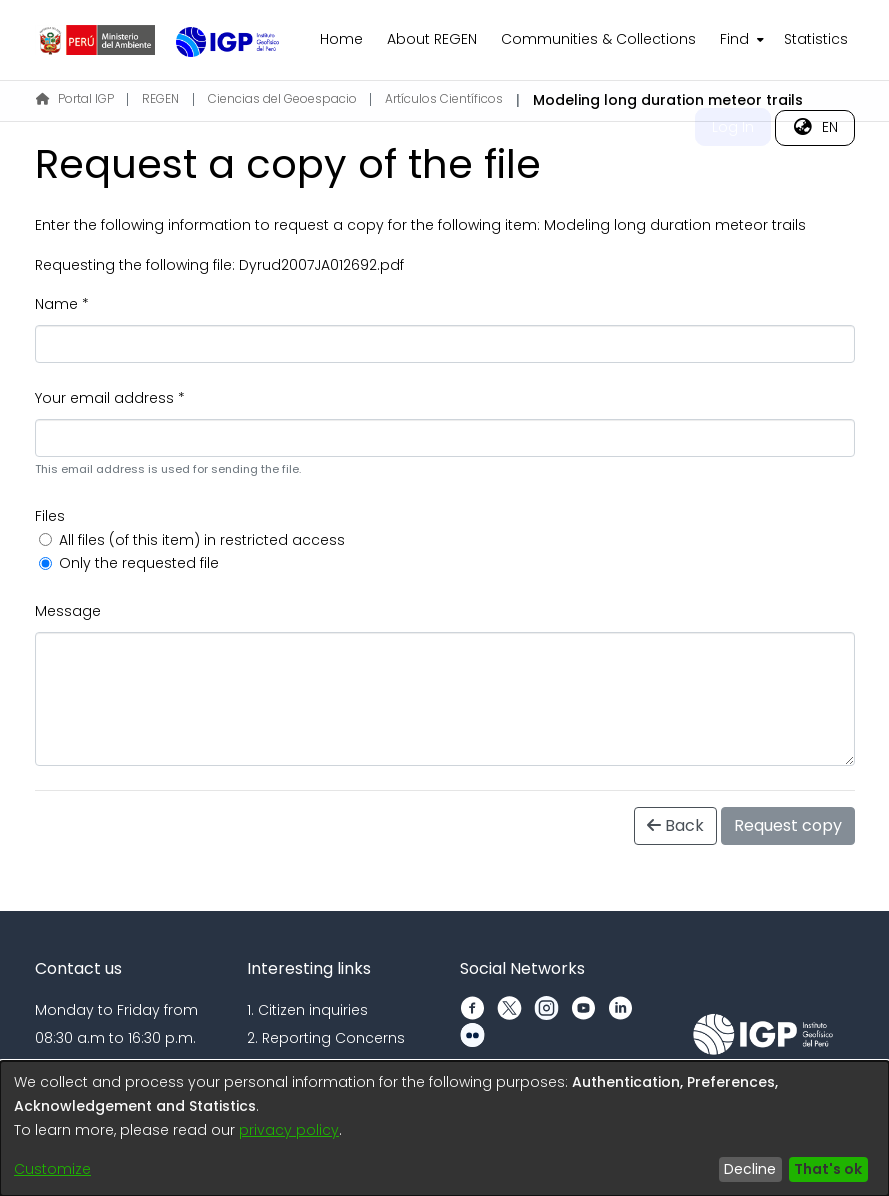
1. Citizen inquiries (307, 1010)
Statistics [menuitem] (816, 39)
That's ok (828, 1169)
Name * (62, 304)
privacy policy (289, 1130)
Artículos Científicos (444, 98)
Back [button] (675, 825)
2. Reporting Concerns (326, 1038)
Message (68, 611)
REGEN (160, 98)
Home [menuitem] (341, 39)
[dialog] (444, 1128)
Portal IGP (75, 98)
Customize (52, 1169)
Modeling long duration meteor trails (675, 225)
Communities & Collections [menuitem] (598, 39)
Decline (750, 1169)
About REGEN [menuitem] (432, 39)
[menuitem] (740, 40)
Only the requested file (139, 563)
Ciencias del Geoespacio (282, 98)
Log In (733, 127)
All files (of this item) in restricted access (202, 540)
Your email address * (110, 398)
